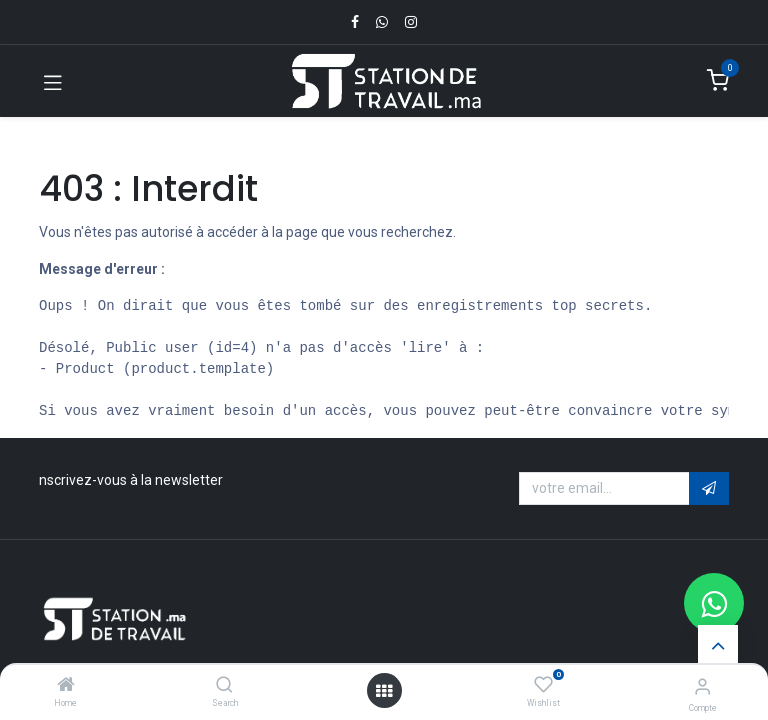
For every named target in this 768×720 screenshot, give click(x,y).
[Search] (224, 686)
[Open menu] (384, 691)
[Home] (66, 686)
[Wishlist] (543, 685)
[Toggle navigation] (53, 81)
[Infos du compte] (702, 686)
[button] (709, 489)
